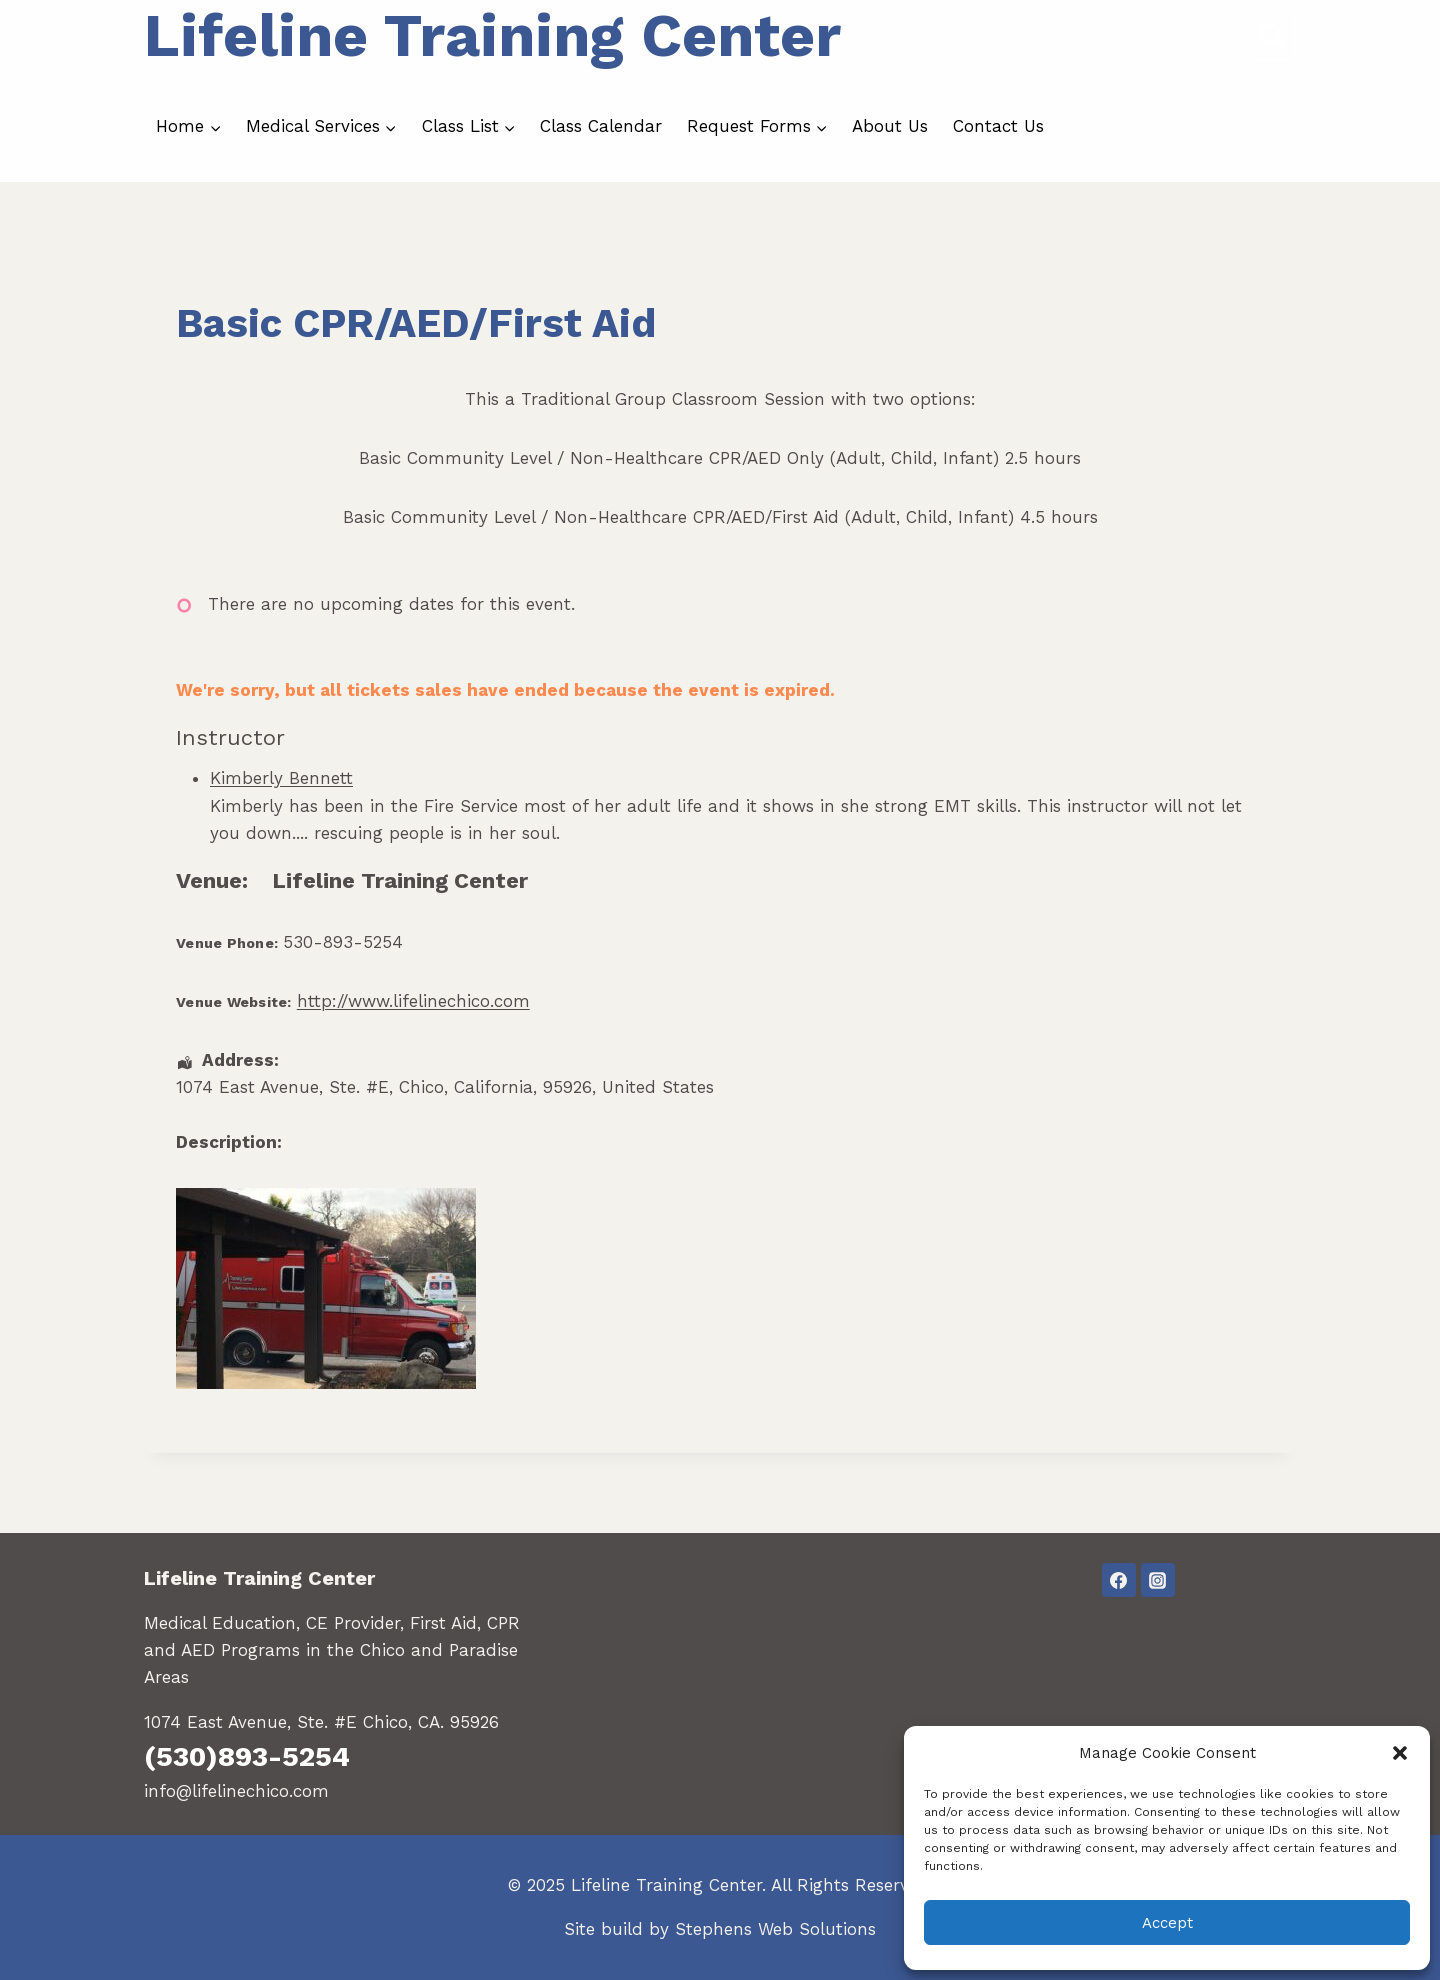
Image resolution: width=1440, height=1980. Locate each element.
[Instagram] (1158, 1580)
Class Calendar (601, 126)
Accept (1167, 1923)
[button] (1400, 1753)
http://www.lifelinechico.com (413, 1001)
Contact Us (998, 126)
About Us (890, 126)
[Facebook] (1119, 1580)
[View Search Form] (1271, 36)
